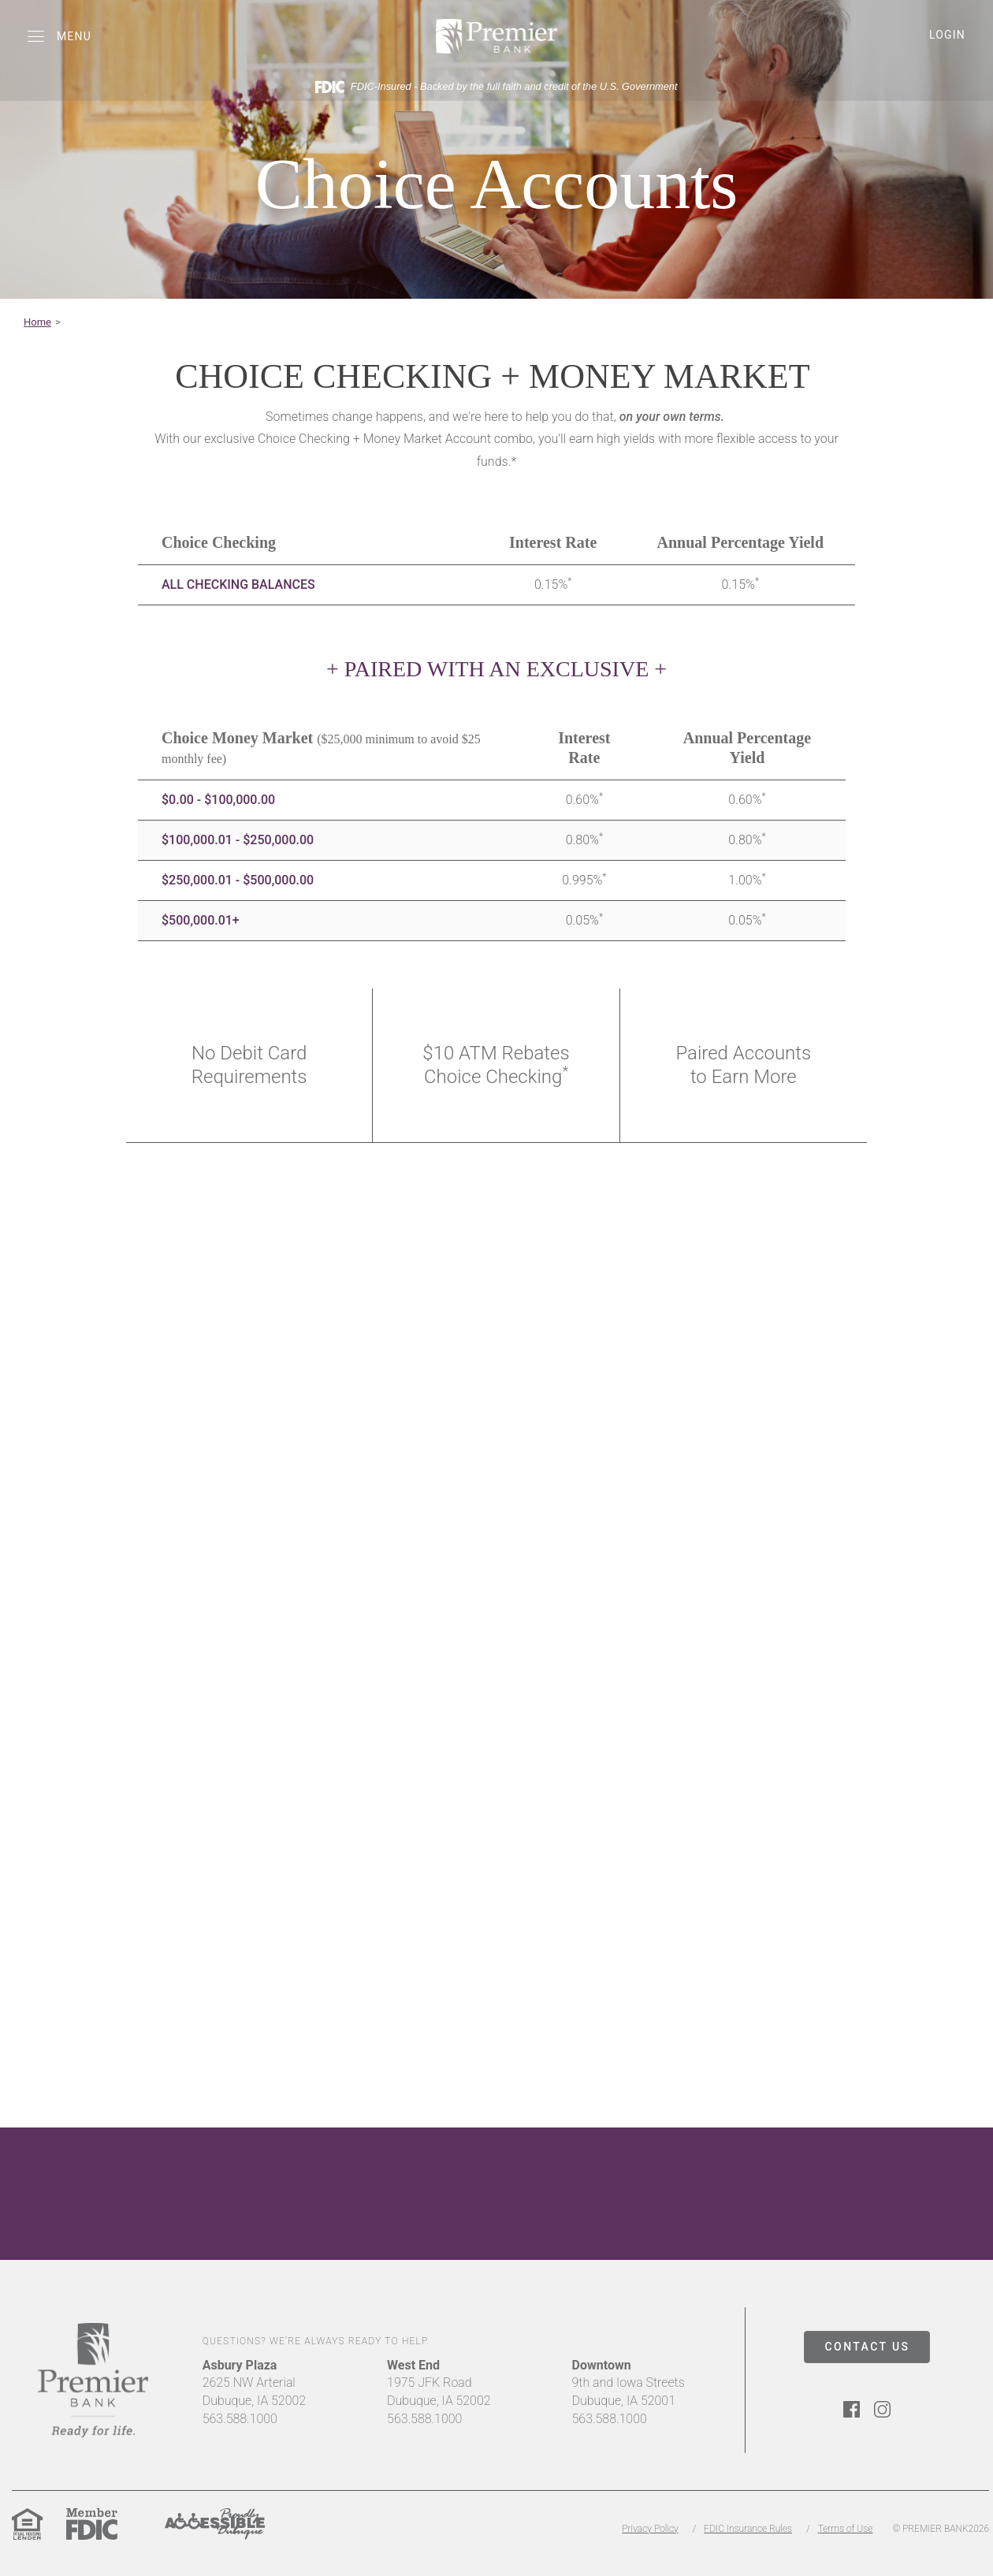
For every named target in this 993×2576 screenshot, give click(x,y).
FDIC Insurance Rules (748, 2528)
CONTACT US (867, 2346)
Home (37, 322)
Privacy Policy (650, 2528)
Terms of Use (845, 2528)
